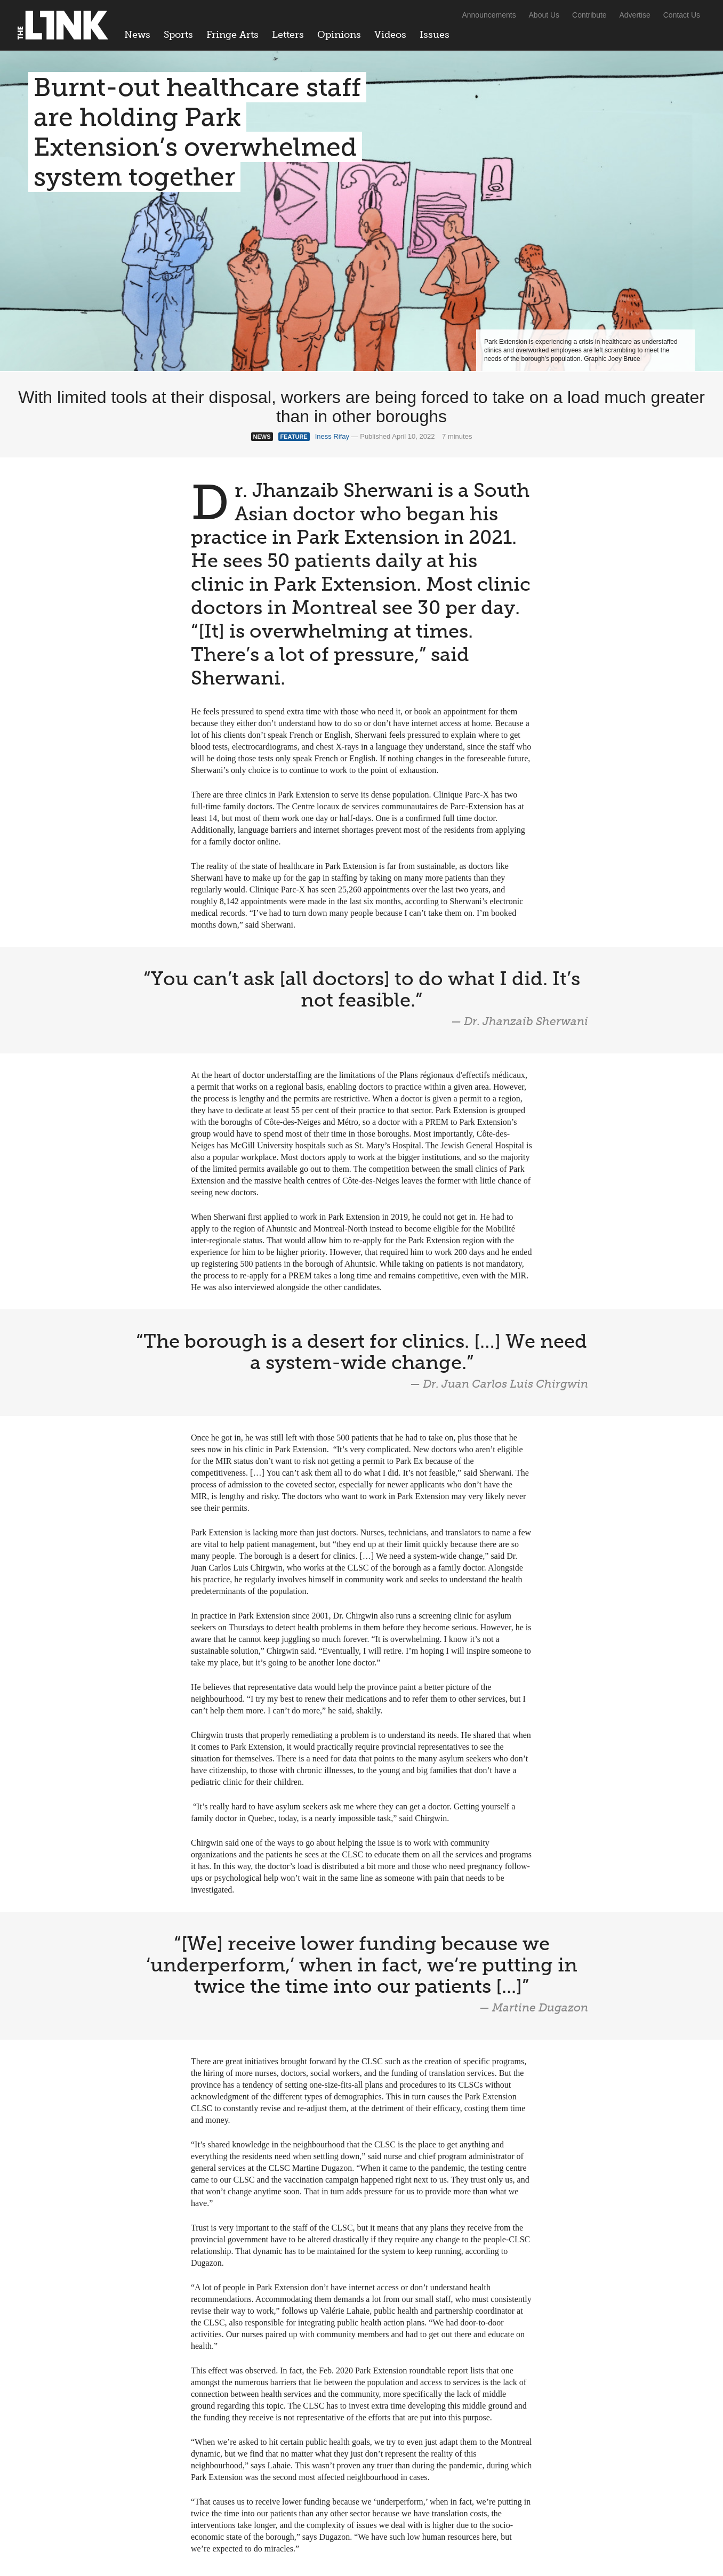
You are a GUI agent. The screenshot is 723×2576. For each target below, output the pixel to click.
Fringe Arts (232, 35)
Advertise (635, 15)
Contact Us (681, 15)
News (137, 35)
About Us (544, 15)
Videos (390, 35)
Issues (434, 35)
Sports (178, 35)
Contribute (589, 15)
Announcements (489, 15)
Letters (288, 35)
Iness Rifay (332, 436)
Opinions (339, 35)
